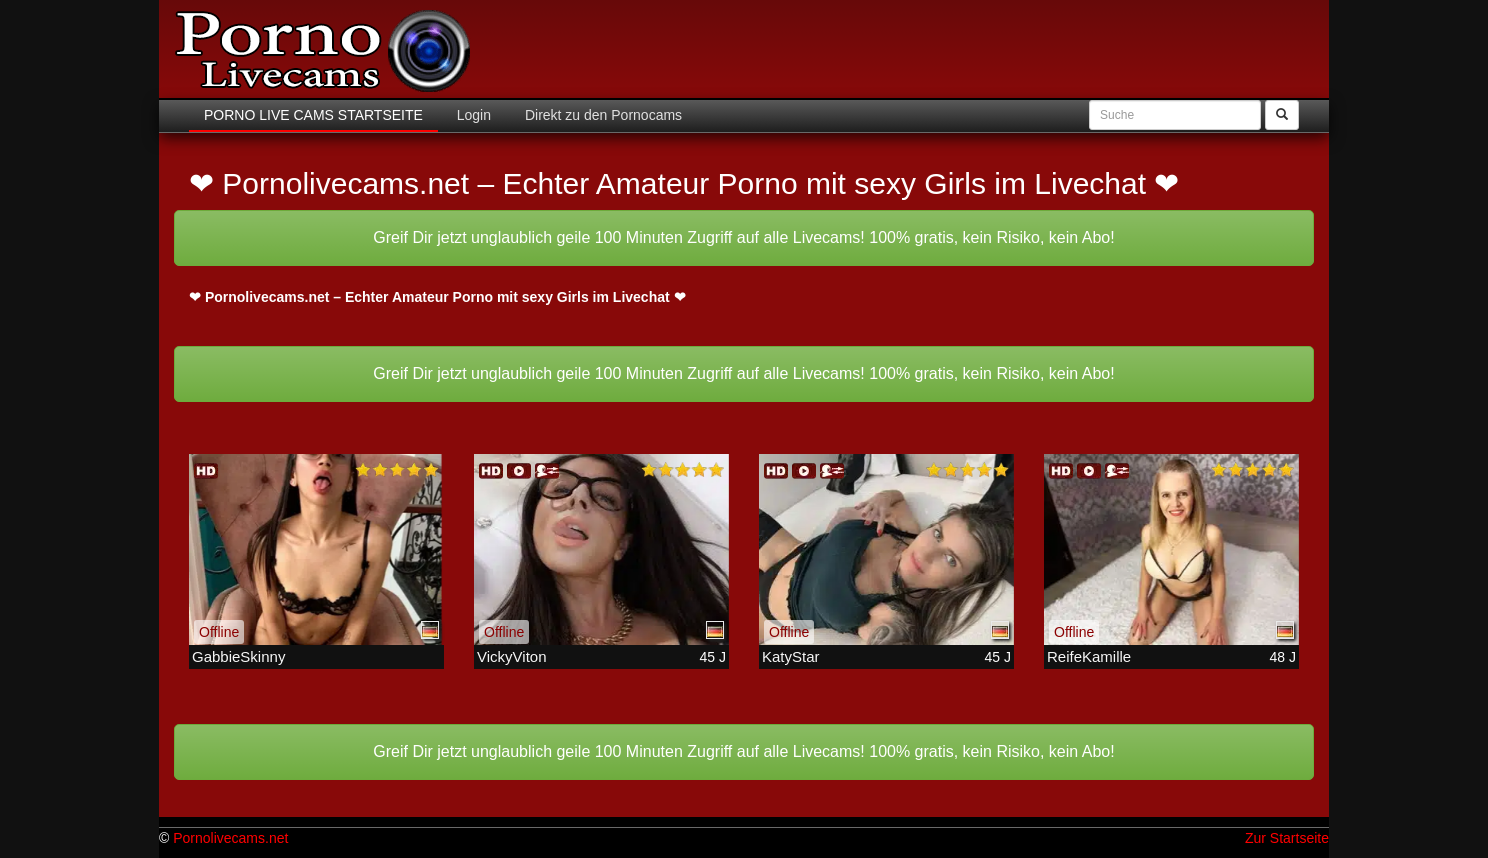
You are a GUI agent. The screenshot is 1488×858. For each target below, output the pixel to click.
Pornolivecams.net (230, 838)
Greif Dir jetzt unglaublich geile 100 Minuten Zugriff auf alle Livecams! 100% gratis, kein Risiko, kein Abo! (743, 237)
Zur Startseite (1287, 838)
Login (472, 115)
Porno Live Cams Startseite (313, 115)
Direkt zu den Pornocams (601, 115)
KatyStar (791, 656)
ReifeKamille (1089, 656)
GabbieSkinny (238, 656)
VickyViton (512, 656)
